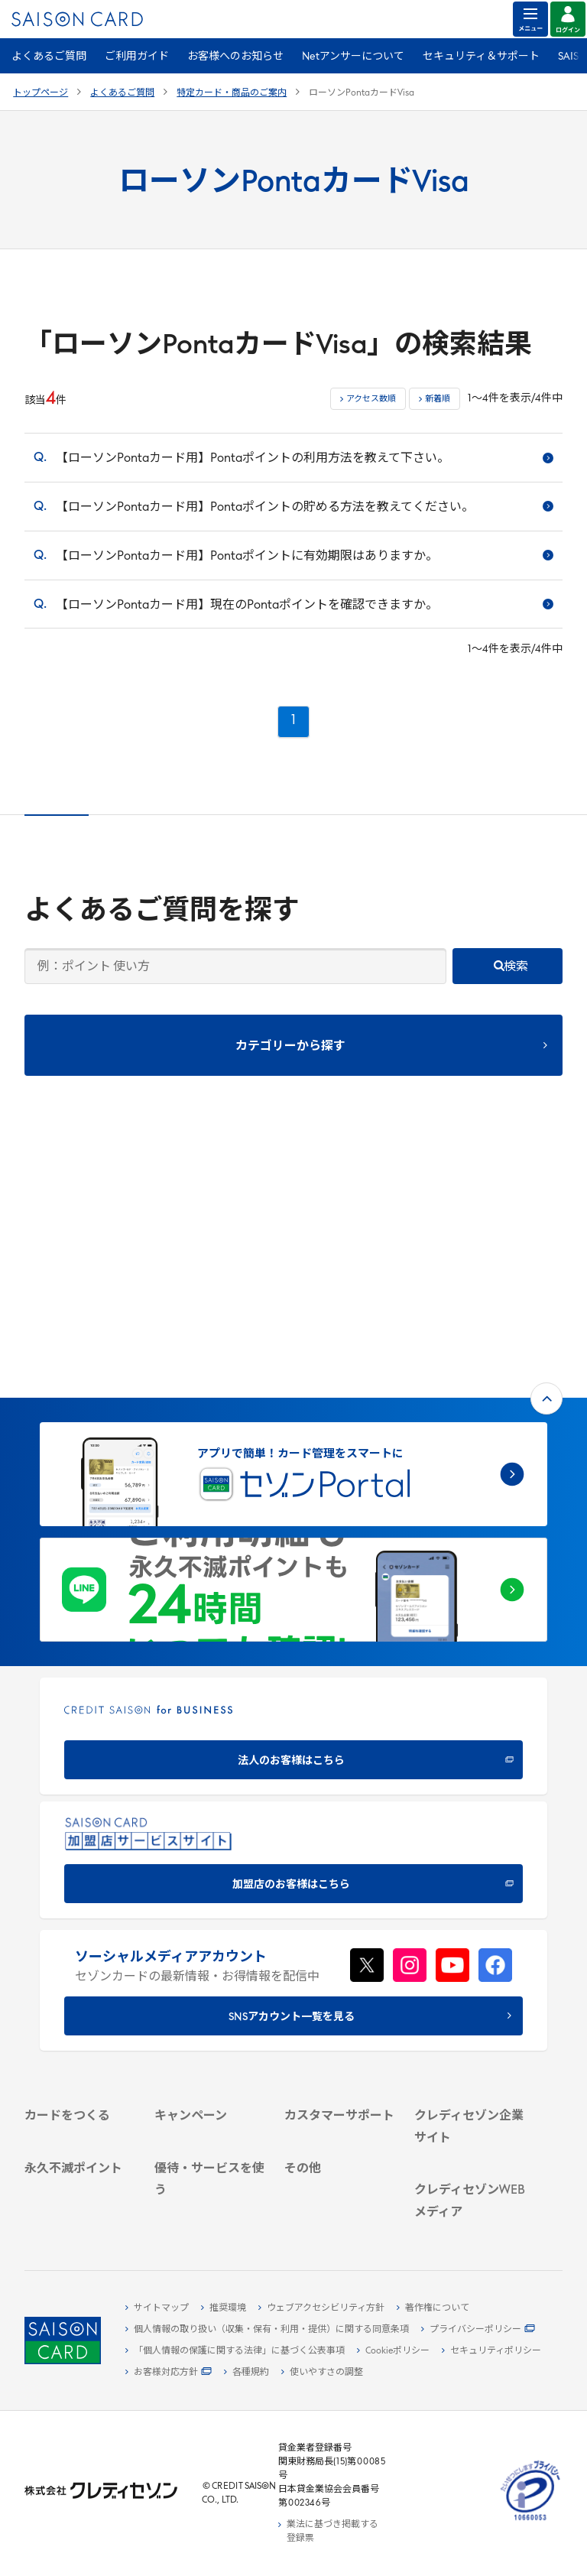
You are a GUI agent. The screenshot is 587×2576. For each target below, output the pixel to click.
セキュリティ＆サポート (481, 57)
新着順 (437, 399)
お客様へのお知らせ (235, 57)
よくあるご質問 (48, 57)
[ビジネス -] (470, 1966)
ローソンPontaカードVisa (361, 93)
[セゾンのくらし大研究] (470, 2210)
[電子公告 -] (470, 2018)
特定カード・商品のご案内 (232, 93)
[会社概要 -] (470, 1948)
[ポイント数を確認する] (80, 2195)
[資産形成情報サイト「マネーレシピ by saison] (470, 2172)
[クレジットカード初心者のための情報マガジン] (470, 2127)
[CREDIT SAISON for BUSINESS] (293, 1490)
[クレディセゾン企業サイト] (470, 1924)
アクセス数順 (371, 399)
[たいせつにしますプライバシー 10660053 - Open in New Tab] (530, 2521)
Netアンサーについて (353, 57)
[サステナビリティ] (470, 1983)
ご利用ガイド (137, 57)
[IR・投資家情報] (470, 2001)
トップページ (40, 93)
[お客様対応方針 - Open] (168, 2372)
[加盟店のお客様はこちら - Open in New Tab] (293, 1614)
